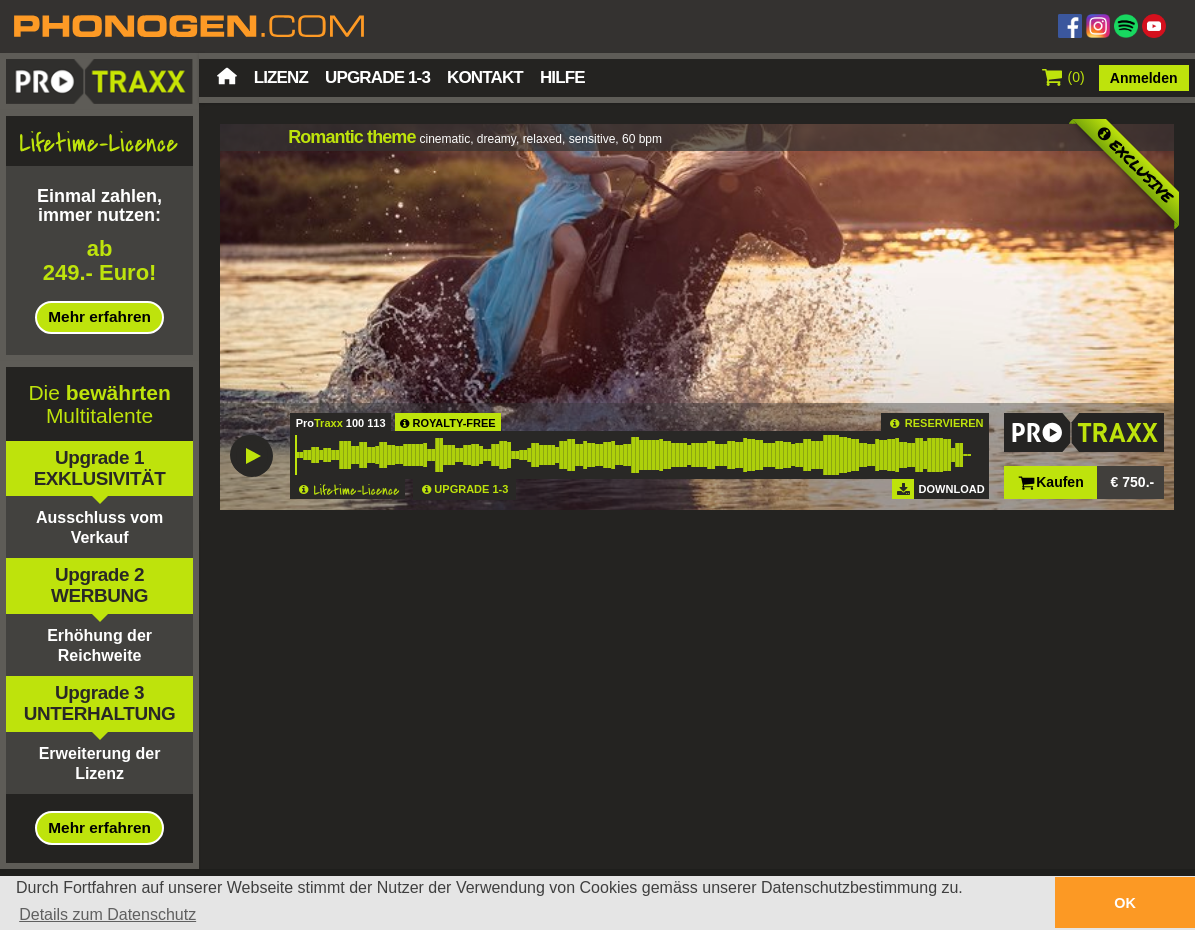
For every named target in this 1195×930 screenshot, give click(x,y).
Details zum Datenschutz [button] (107, 914)
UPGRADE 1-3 (471, 489)
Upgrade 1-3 (377, 77)
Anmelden (1144, 78)
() (1063, 77)
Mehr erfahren (99, 316)
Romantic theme (351, 137)
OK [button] (1125, 903)
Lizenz (281, 77)
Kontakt (485, 77)
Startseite (227, 76)
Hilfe (562, 77)
